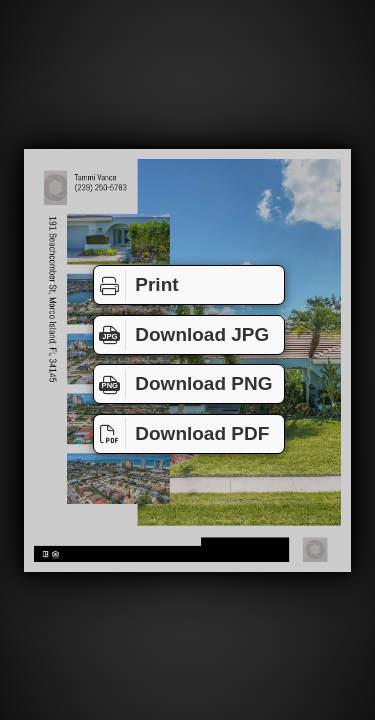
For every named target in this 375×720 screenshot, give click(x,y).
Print (136, 285)
